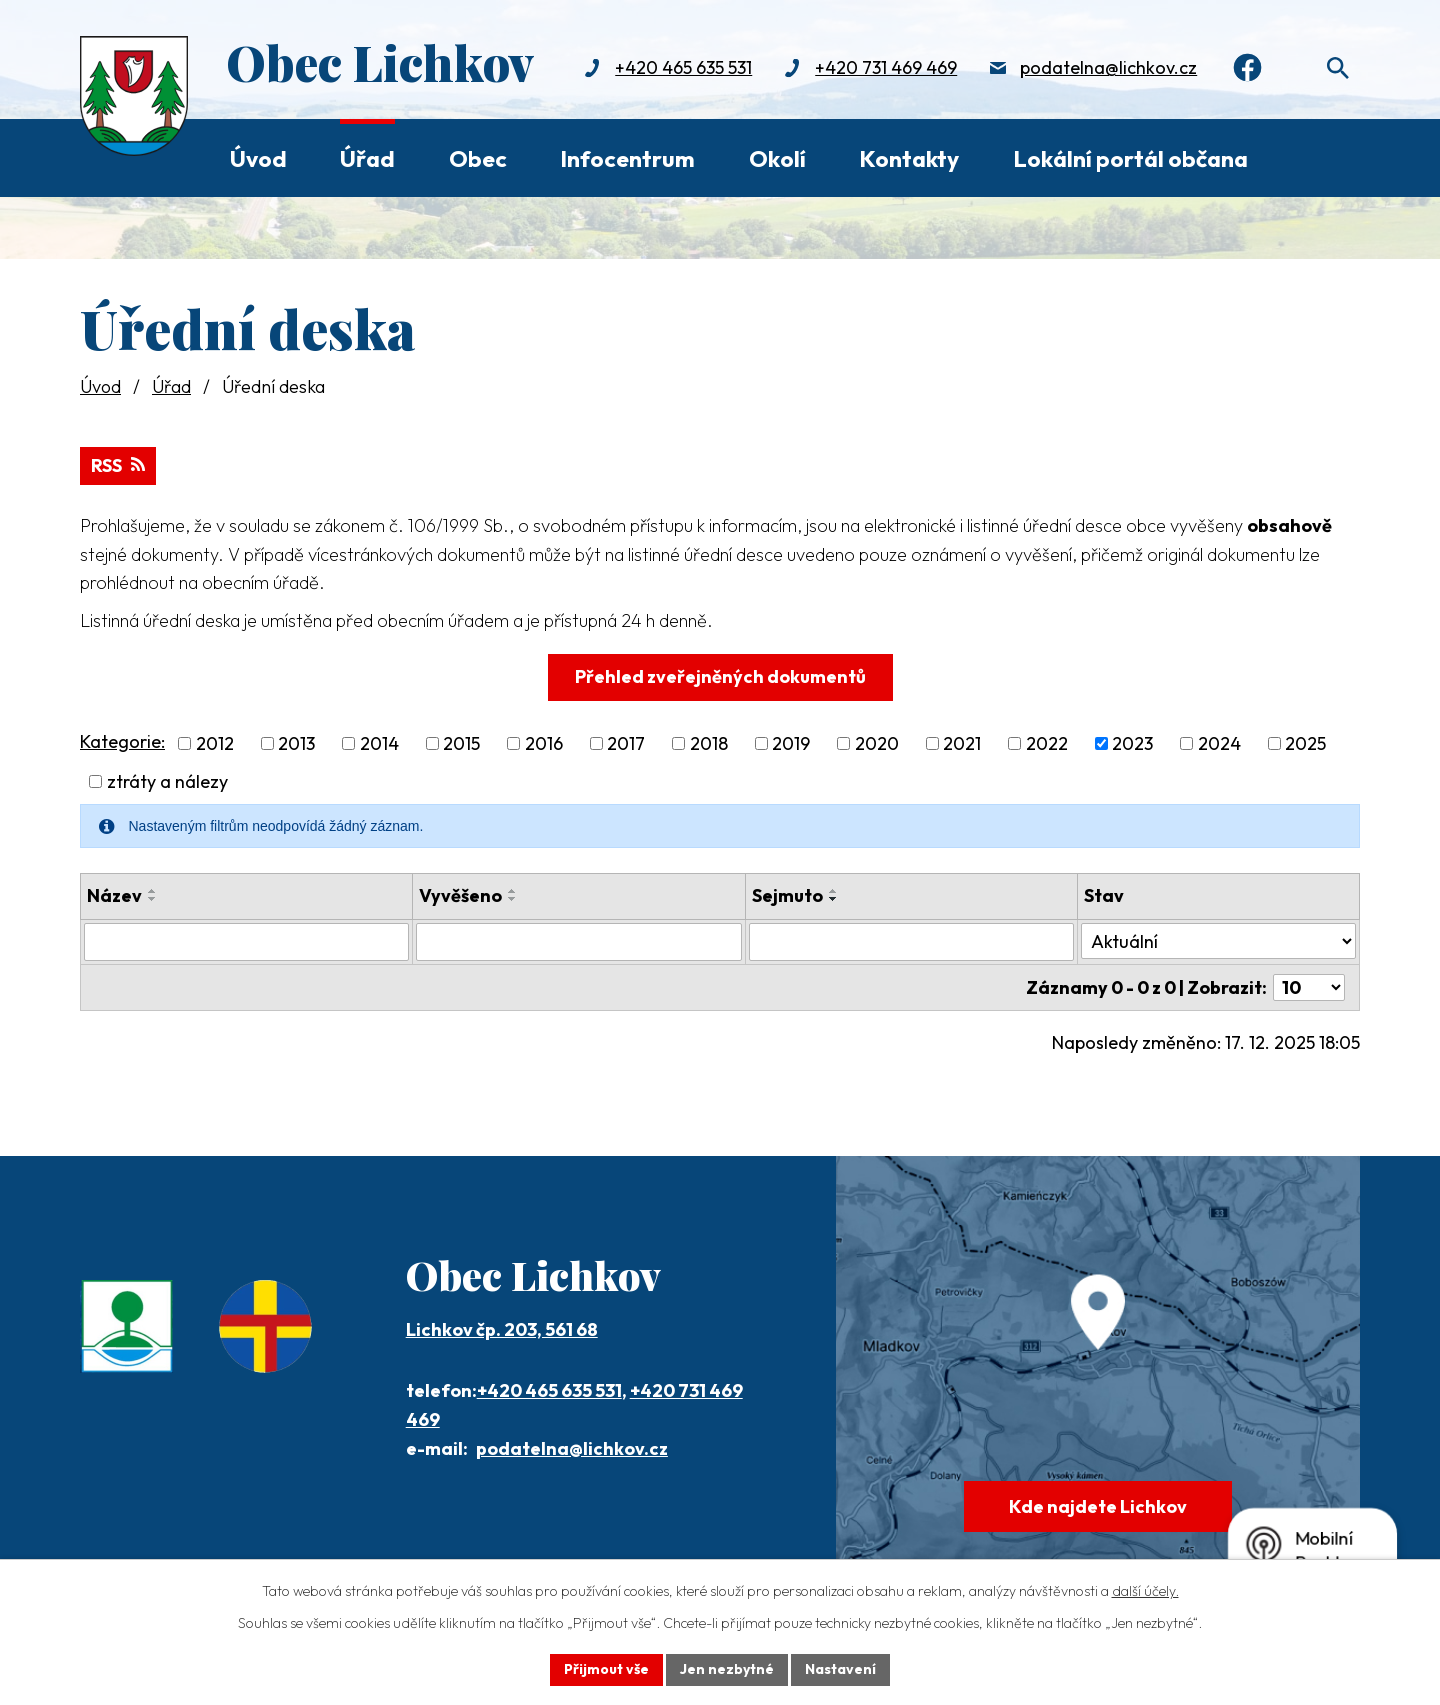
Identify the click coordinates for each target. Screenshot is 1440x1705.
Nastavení (840, 1669)
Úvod (258, 158)
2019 (791, 743)
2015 (461, 743)
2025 (1305, 743)
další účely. (1145, 1591)
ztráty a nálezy (167, 781)
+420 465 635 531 (683, 67)
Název (114, 895)
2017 (626, 743)
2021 (962, 743)
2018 (709, 743)
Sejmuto (787, 895)
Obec (478, 158)
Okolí (777, 158)
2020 (877, 743)
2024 (1219, 743)
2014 (379, 743)
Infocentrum (627, 158)
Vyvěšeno (460, 895)
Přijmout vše (606, 1669)
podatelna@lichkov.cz (1108, 67)
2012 (215, 743)
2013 (296, 743)
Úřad (367, 158)
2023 (1132, 743)
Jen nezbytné (727, 1669)
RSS (118, 465)
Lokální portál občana (1130, 158)
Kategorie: (122, 741)
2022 (1047, 743)
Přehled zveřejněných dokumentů (720, 676)
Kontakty (909, 158)
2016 (544, 743)
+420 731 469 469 (886, 67)
